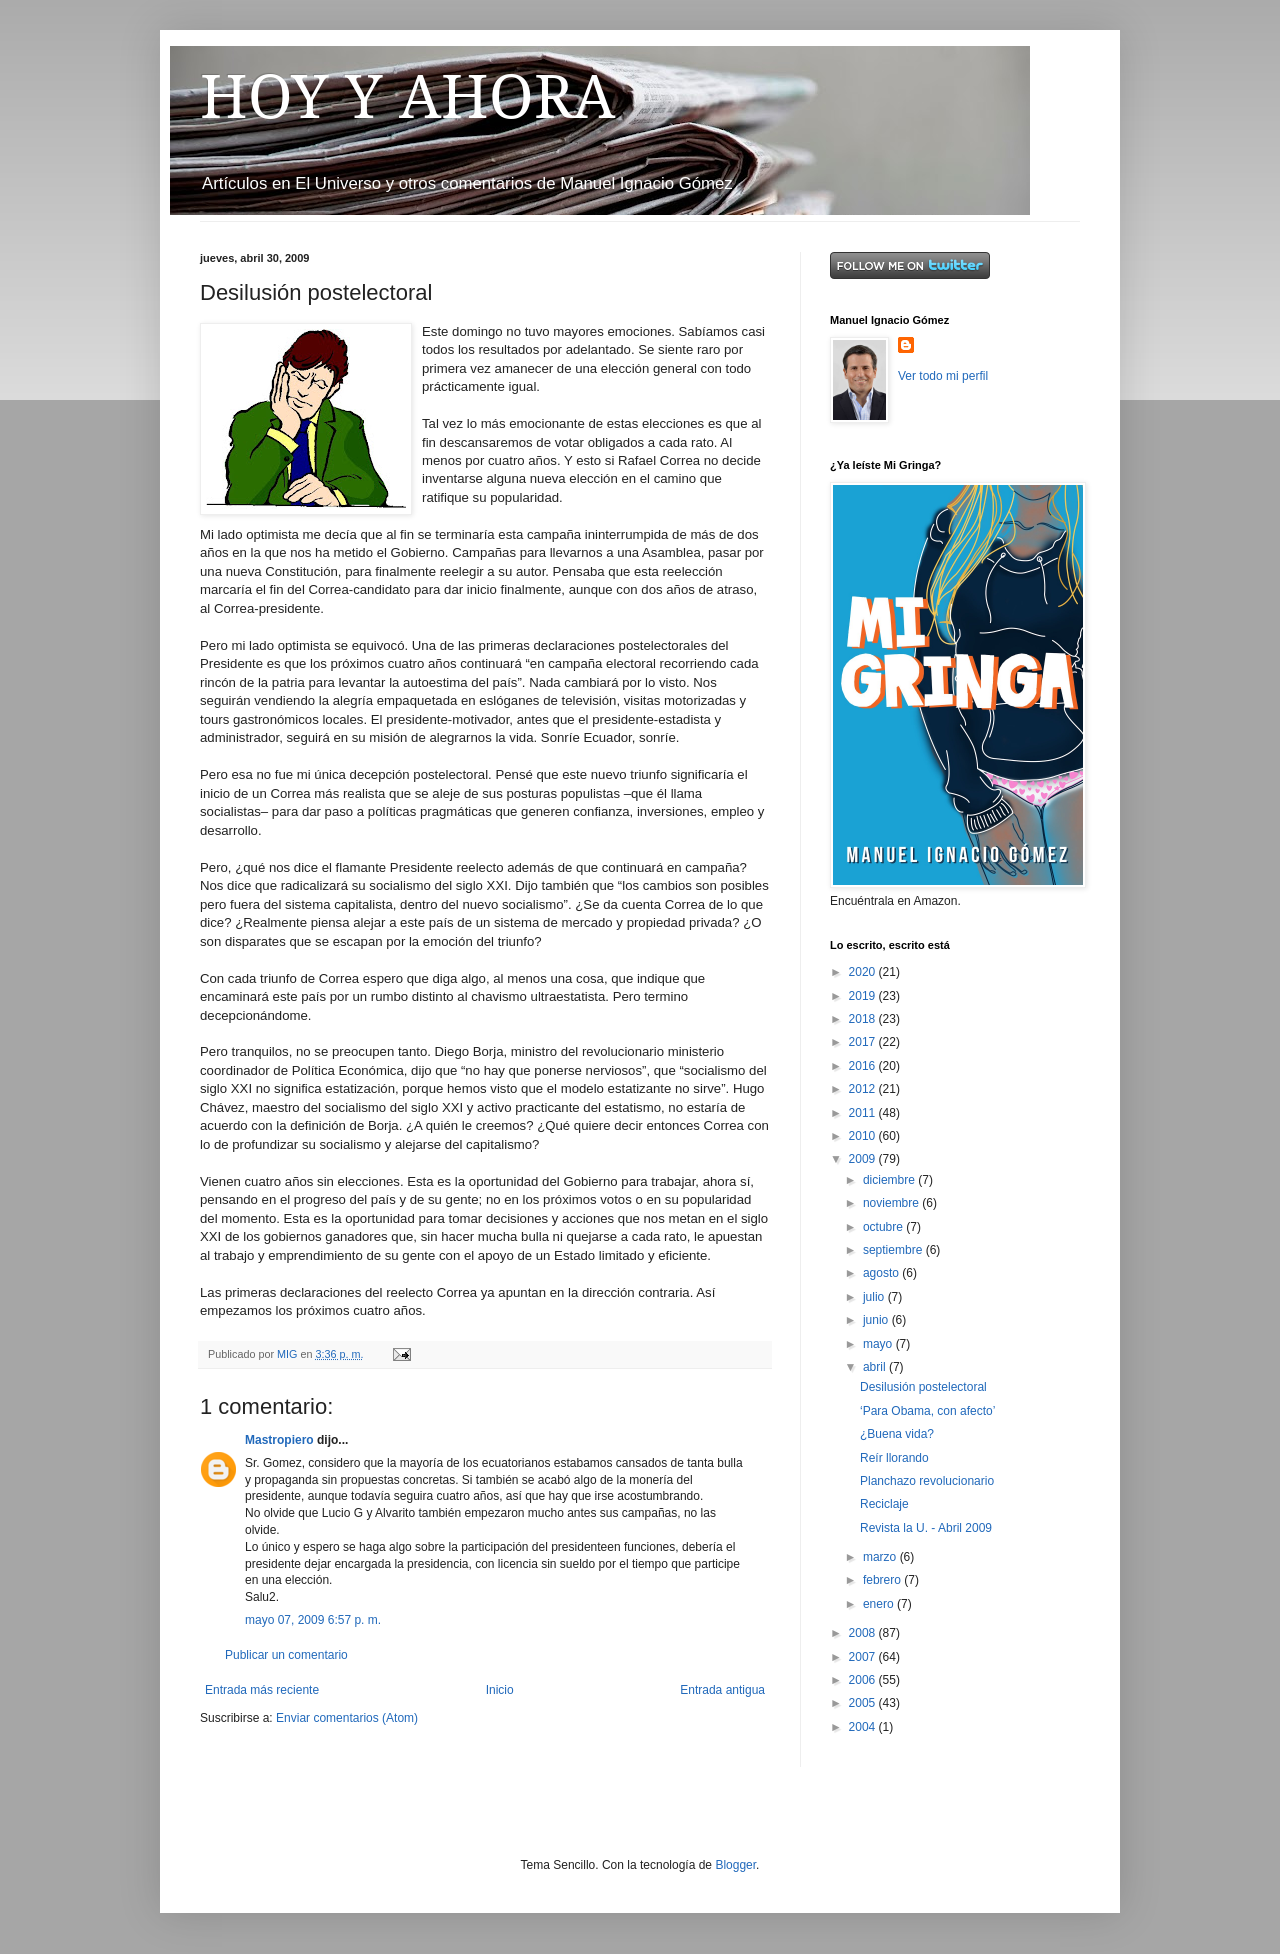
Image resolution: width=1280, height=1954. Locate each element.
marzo (881, 1557)
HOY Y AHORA (407, 97)
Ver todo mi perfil (943, 376)
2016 (864, 1066)
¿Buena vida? (897, 1434)
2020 (864, 972)
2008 (864, 1633)
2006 (864, 1680)
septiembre (894, 1250)
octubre (884, 1227)
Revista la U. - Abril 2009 (926, 1528)
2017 (864, 1042)
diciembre (890, 1180)
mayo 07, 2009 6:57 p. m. (313, 1620)
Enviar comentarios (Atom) (347, 1718)
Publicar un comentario (286, 1655)
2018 (864, 1019)
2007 (864, 1657)
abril (876, 1367)
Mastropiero (279, 1440)
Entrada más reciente (262, 1690)
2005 (864, 1703)
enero (880, 1604)
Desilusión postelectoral (923, 1387)
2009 (864, 1159)
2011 (864, 1113)
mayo (879, 1344)
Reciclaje (884, 1504)
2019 (864, 996)
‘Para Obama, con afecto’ (927, 1411)
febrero (883, 1580)
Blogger (735, 1865)
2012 (864, 1089)
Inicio (500, 1690)
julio (875, 1297)
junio (877, 1320)
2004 (864, 1727)
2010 (864, 1136)
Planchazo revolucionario (927, 1481)
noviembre (892, 1203)
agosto (882, 1273)
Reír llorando (894, 1458)
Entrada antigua (722, 1690)
